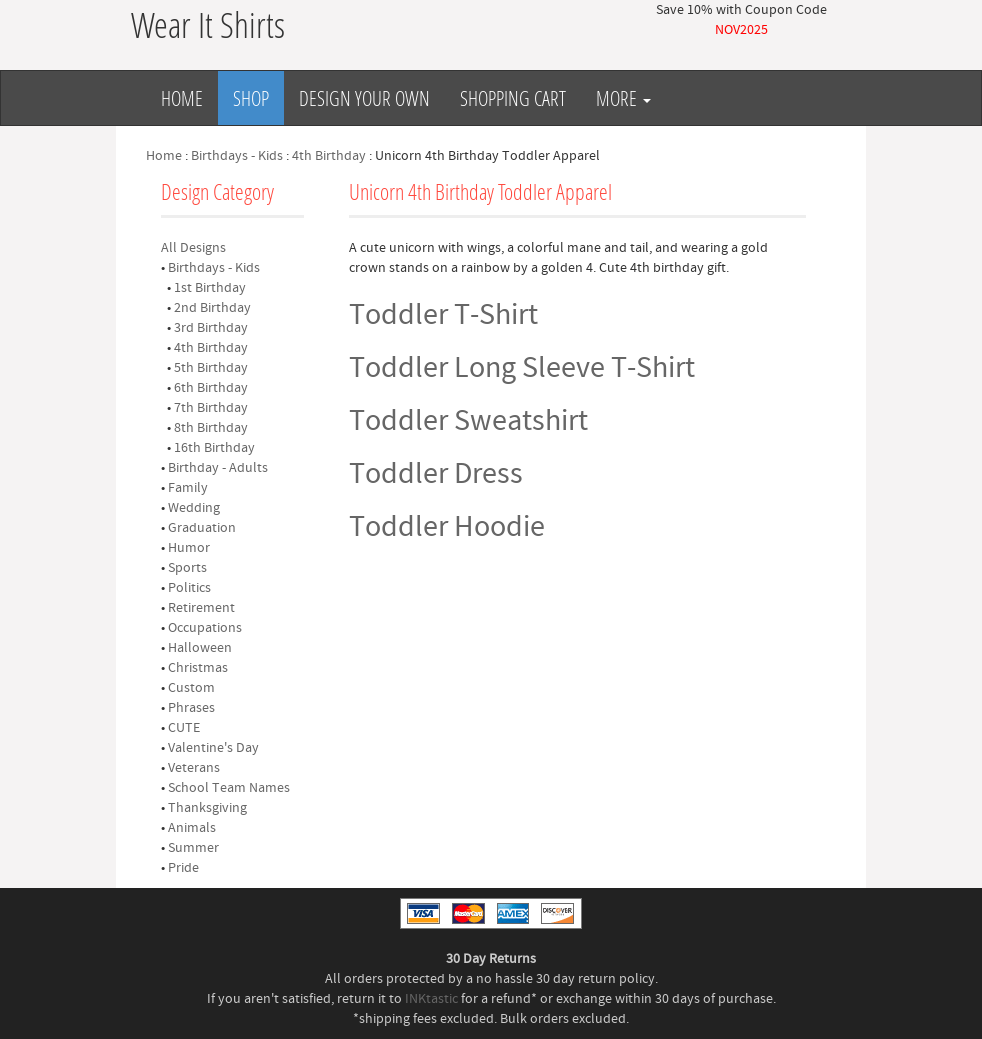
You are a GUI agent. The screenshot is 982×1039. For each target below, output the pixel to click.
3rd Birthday (211, 328)
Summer (193, 848)
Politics (189, 588)
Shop (251, 98)
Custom (191, 688)
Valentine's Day (213, 748)
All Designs (193, 248)
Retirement (201, 608)
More (623, 98)
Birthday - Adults (218, 468)
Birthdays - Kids (237, 156)
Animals (192, 828)
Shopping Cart (513, 98)
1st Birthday (210, 288)
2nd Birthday (212, 308)
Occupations (205, 628)
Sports (187, 568)
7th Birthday (211, 408)
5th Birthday (211, 368)
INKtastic (431, 999)
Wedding (194, 508)
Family (188, 488)
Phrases (191, 708)
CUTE (184, 728)
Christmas (198, 668)
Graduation (202, 528)
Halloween (200, 648)
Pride (183, 868)
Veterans (194, 768)
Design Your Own (364, 98)
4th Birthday (329, 156)
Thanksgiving (207, 808)
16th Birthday (214, 448)
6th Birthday (211, 388)
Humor (189, 548)
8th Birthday (211, 428)
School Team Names (229, 788)
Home (182, 98)
